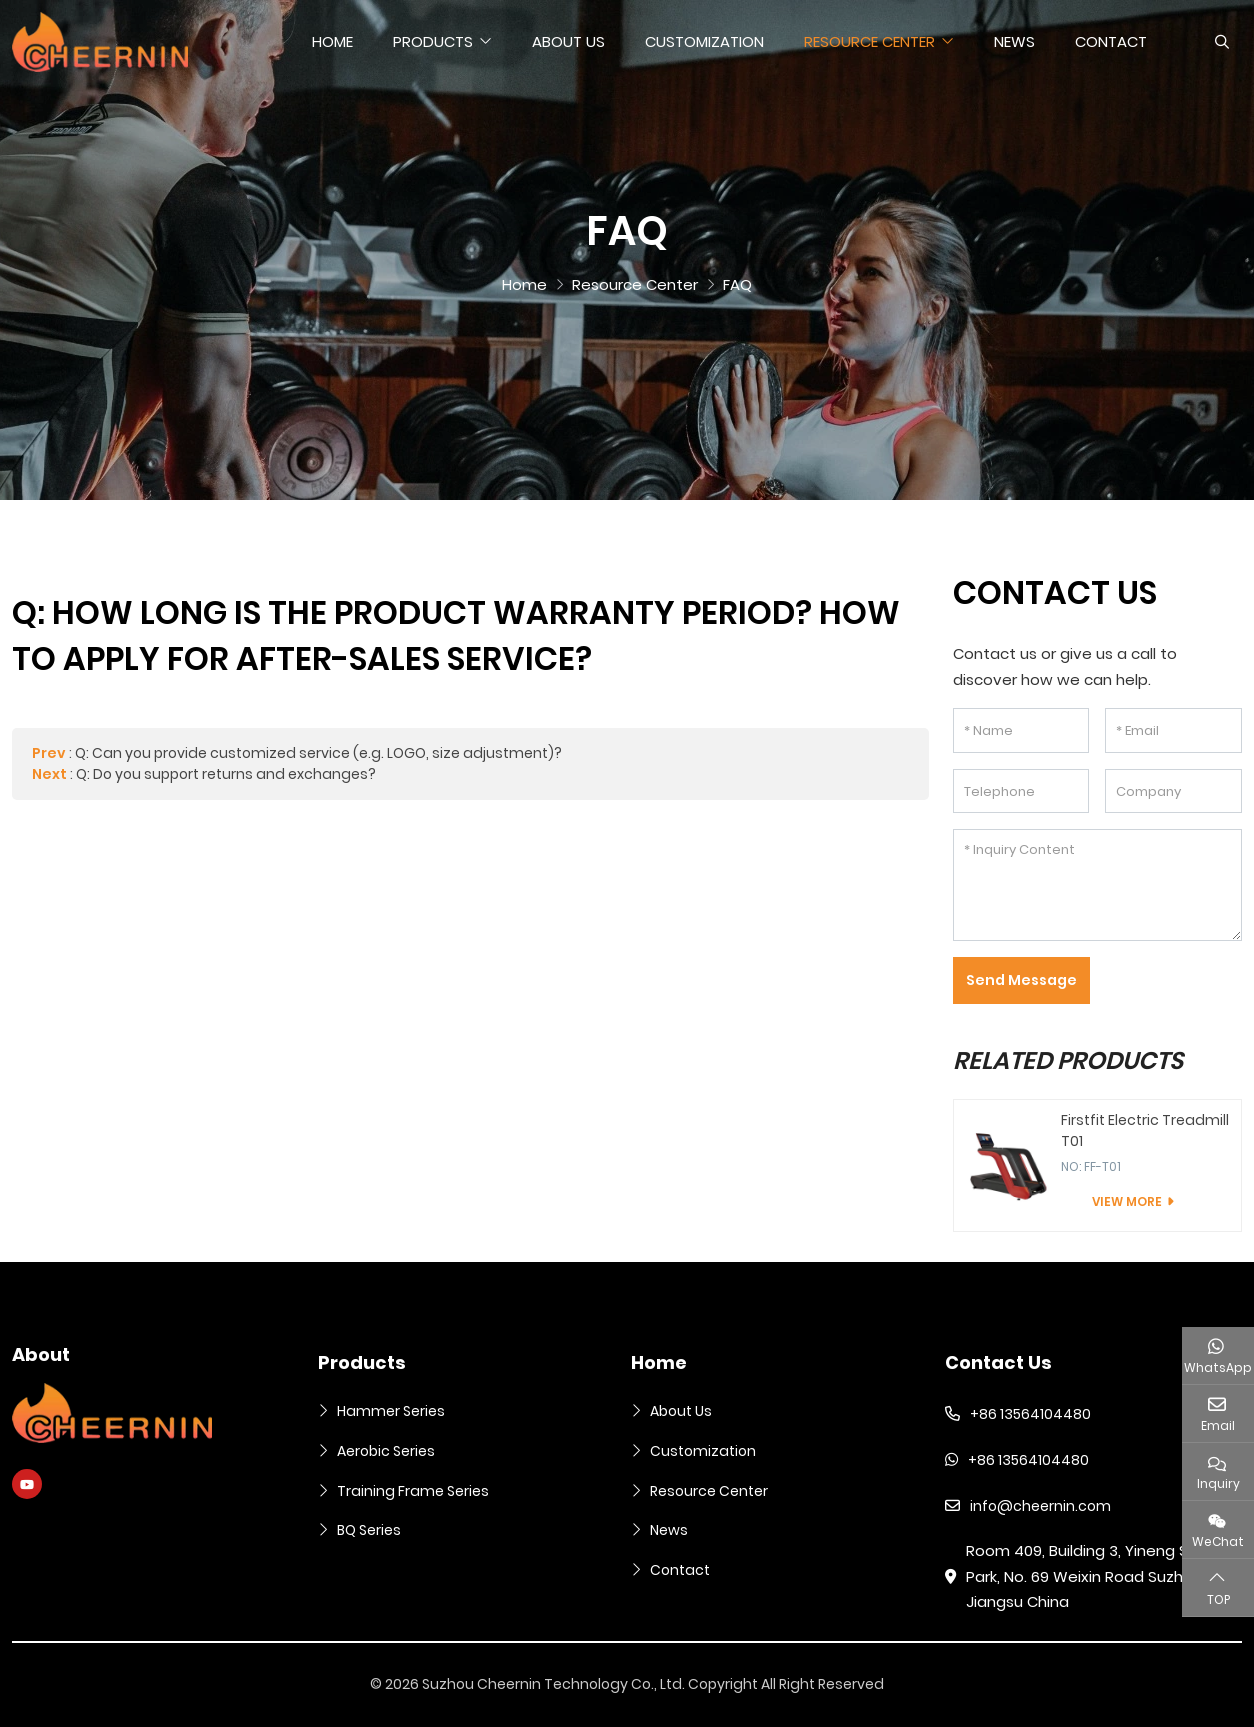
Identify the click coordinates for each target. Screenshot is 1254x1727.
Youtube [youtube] (27, 1484)
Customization (704, 41)
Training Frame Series (413, 1491)
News (1014, 41)
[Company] (1173, 791)
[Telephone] (1021, 791)
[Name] (1021, 730)
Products (433, 41)
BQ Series (369, 1530)
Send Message (1021, 980)
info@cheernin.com (1040, 1506)
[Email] (1173, 730)
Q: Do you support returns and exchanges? (226, 774)
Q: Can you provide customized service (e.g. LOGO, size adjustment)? (318, 753)
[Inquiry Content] (1098, 885)
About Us (568, 41)
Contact (1111, 41)
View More (1127, 1201)
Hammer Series (391, 1411)
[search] (1219, 42)
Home (332, 41)
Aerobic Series (386, 1451)
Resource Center (869, 41)
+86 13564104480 (1030, 1414)
